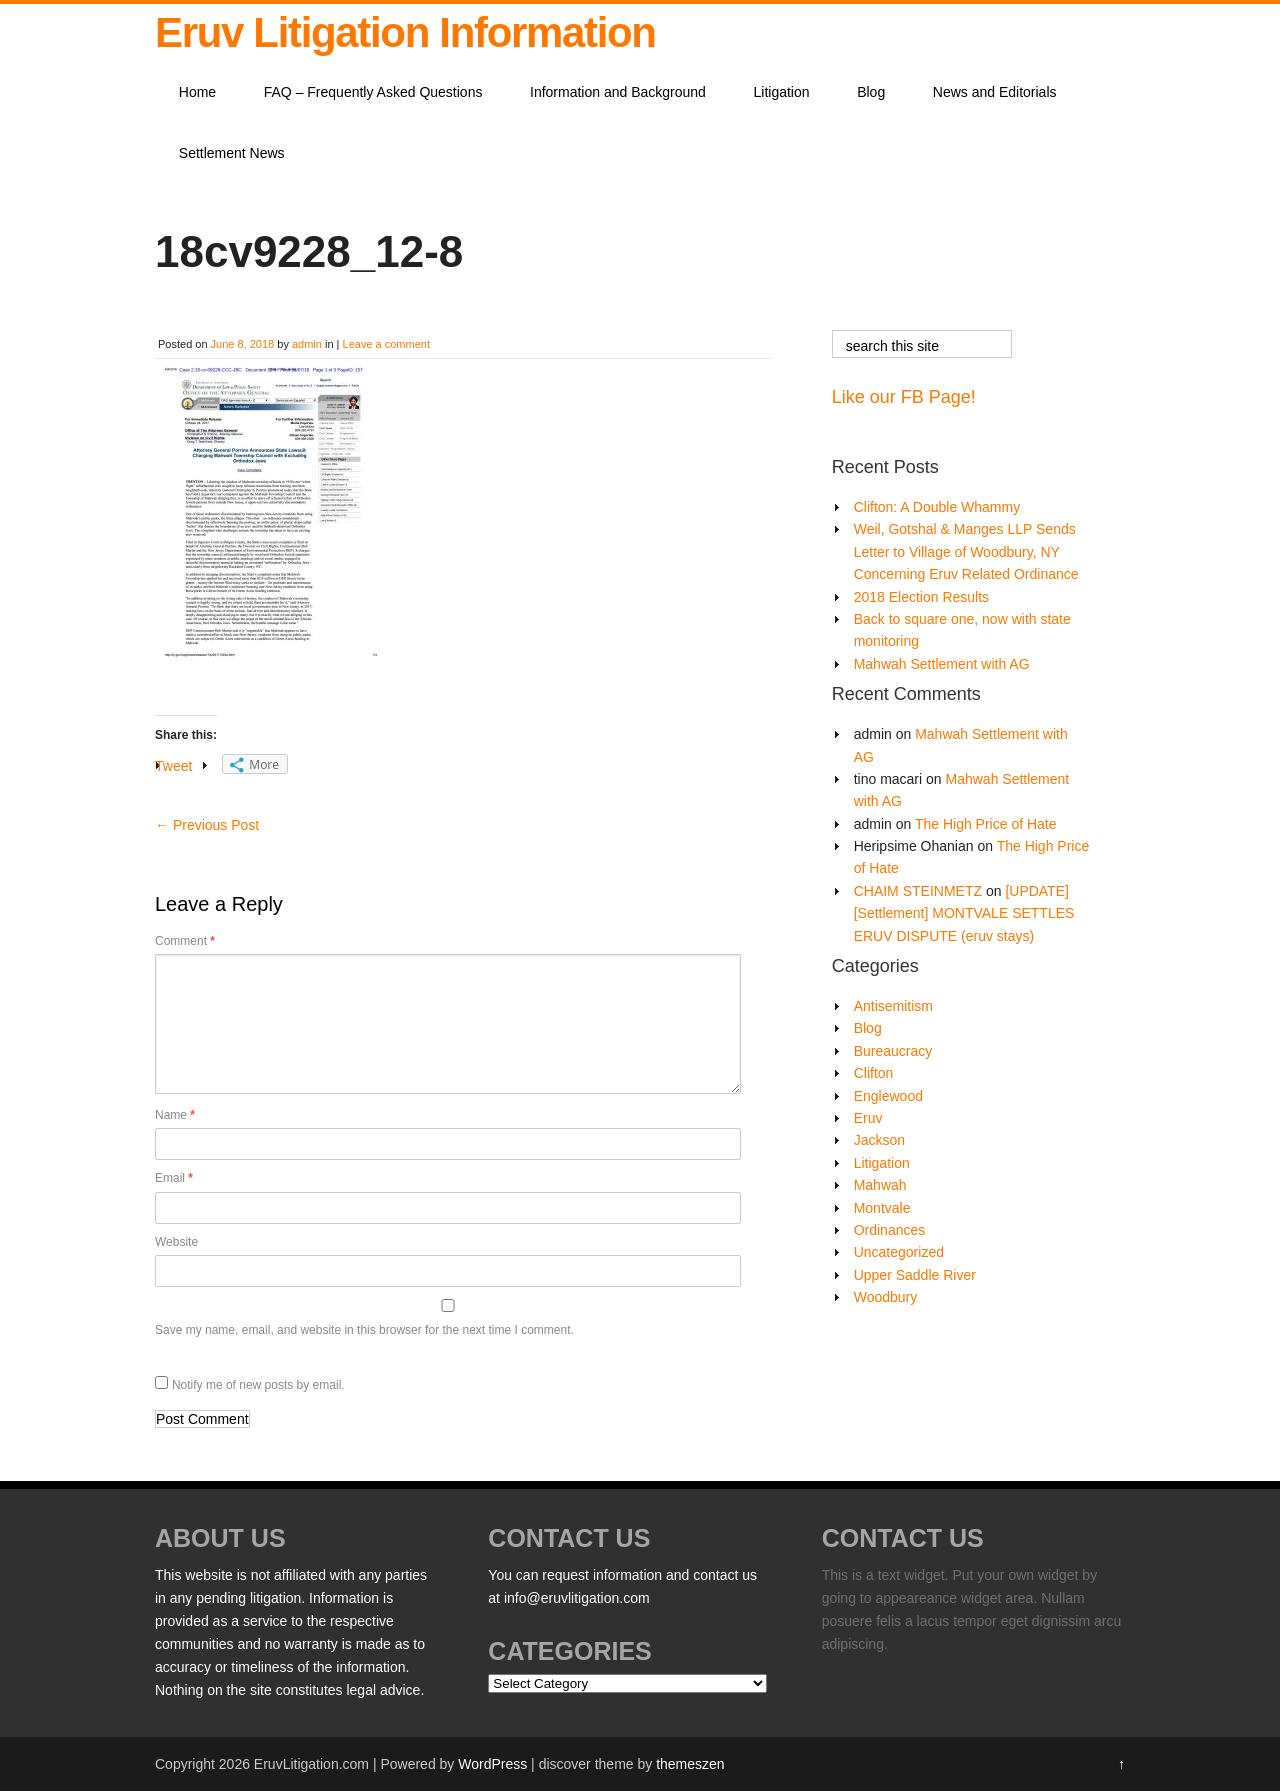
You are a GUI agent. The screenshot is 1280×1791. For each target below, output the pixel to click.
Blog (871, 92)
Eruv (868, 1118)
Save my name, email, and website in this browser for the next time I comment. (364, 1330)
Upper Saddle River (915, 1275)
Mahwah (880, 1185)
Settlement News (232, 153)
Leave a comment (386, 344)
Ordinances (890, 1230)
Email (174, 1178)
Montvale (882, 1208)
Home (197, 92)
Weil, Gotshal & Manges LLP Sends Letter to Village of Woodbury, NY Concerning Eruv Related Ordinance (966, 551)
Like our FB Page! (904, 397)
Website (176, 1242)
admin (307, 344)
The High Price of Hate (986, 824)
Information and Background (618, 92)
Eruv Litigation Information (405, 32)
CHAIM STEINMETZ (918, 891)
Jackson (879, 1140)
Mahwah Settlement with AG (942, 664)
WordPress (492, 1764)
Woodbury (886, 1297)
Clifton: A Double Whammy (937, 507)
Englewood (888, 1096)
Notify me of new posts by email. (258, 1385)
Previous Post (207, 825)
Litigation (782, 92)
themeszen (690, 1764)
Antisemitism (893, 1006)
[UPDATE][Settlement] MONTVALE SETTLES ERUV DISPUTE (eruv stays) (964, 913)
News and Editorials (995, 92)
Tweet (173, 766)
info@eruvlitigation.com (577, 1598)
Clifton (874, 1073)
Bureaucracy (893, 1051)
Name (175, 1115)
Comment (185, 941)
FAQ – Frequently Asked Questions (373, 92)
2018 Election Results (921, 597)
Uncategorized (899, 1252)
